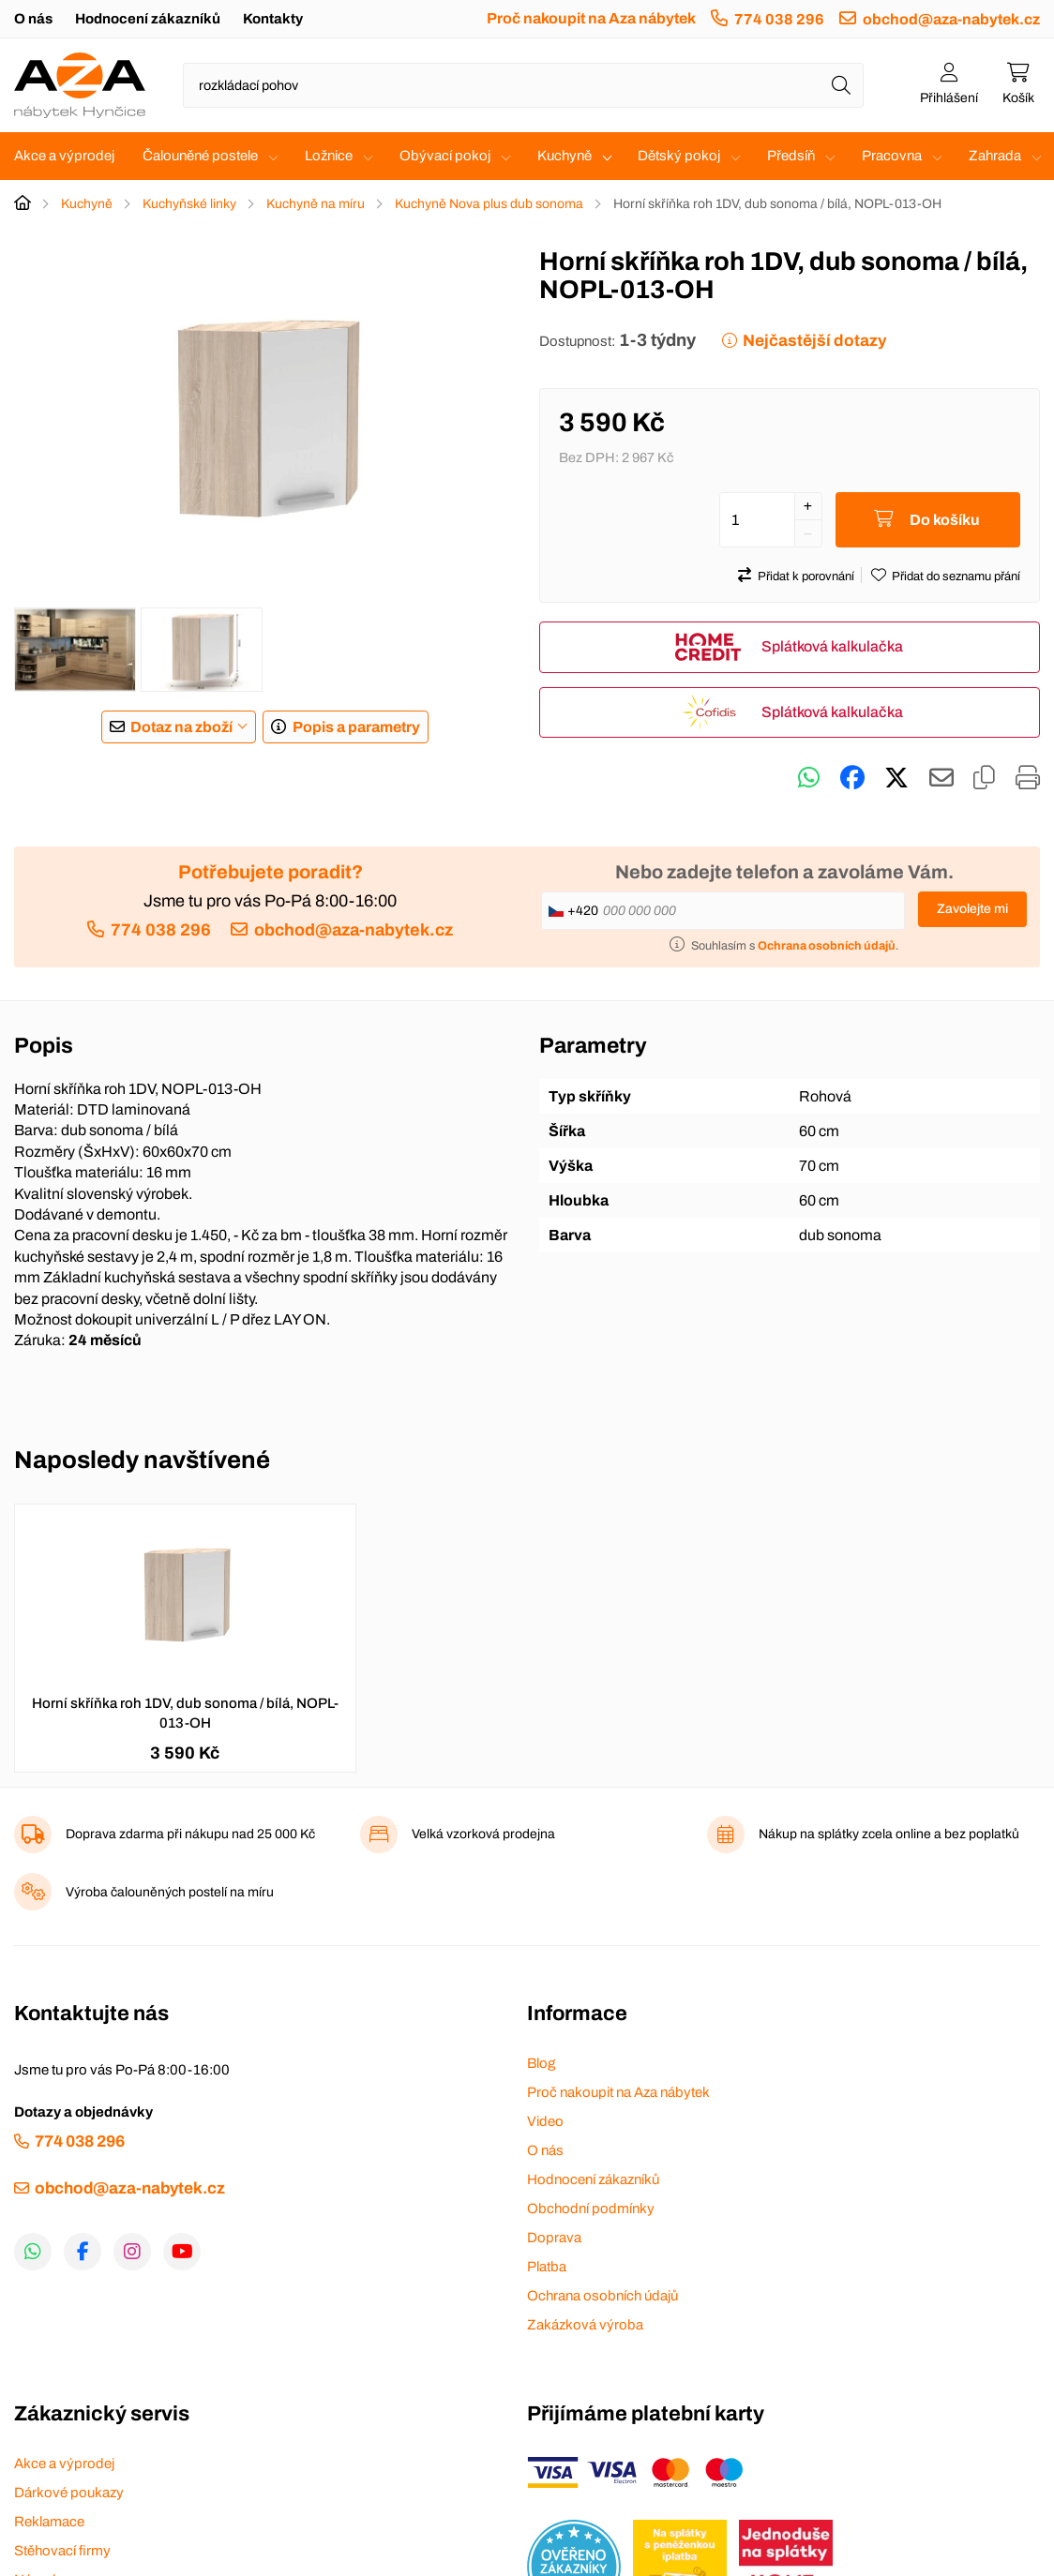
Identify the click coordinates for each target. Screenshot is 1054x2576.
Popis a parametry (356, 727)
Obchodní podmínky (591, 2208)
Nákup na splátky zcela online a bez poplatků (889, 1834)
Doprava (554, 2237)
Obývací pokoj (444, 155)
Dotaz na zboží (181, 727)
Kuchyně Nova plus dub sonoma (489, 204)
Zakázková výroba (585, 2324)
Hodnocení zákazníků (147, 18)
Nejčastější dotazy (814, 341)
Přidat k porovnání (806, 576)
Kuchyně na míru (315, 204)
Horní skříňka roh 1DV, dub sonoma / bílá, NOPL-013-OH (185, 1713)
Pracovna (892, 155)
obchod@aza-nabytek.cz (951, 19)
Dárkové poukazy (69, 2492)
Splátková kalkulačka (832, 646)
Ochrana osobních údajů (602, 2295)
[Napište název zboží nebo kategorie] (523, 85)
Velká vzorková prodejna (483, 1834)
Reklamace (49, 2521)
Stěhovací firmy (62, 2550)
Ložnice (329, 155)
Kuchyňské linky (189, 204)
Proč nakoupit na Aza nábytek (591, 18)
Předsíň (791, 155)
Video (545, 2121)
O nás (33, 18)
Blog (541, 2063)
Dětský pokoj (679, 155)
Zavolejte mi (972, 909)
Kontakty (273, 18)
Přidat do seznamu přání (956, 576)
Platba (546, 2266)
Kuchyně (564, 155)
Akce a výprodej (64, 155)
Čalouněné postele (200, 155)
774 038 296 (779, 19)
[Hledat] (841, 85)
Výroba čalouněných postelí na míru (170, 1892)
